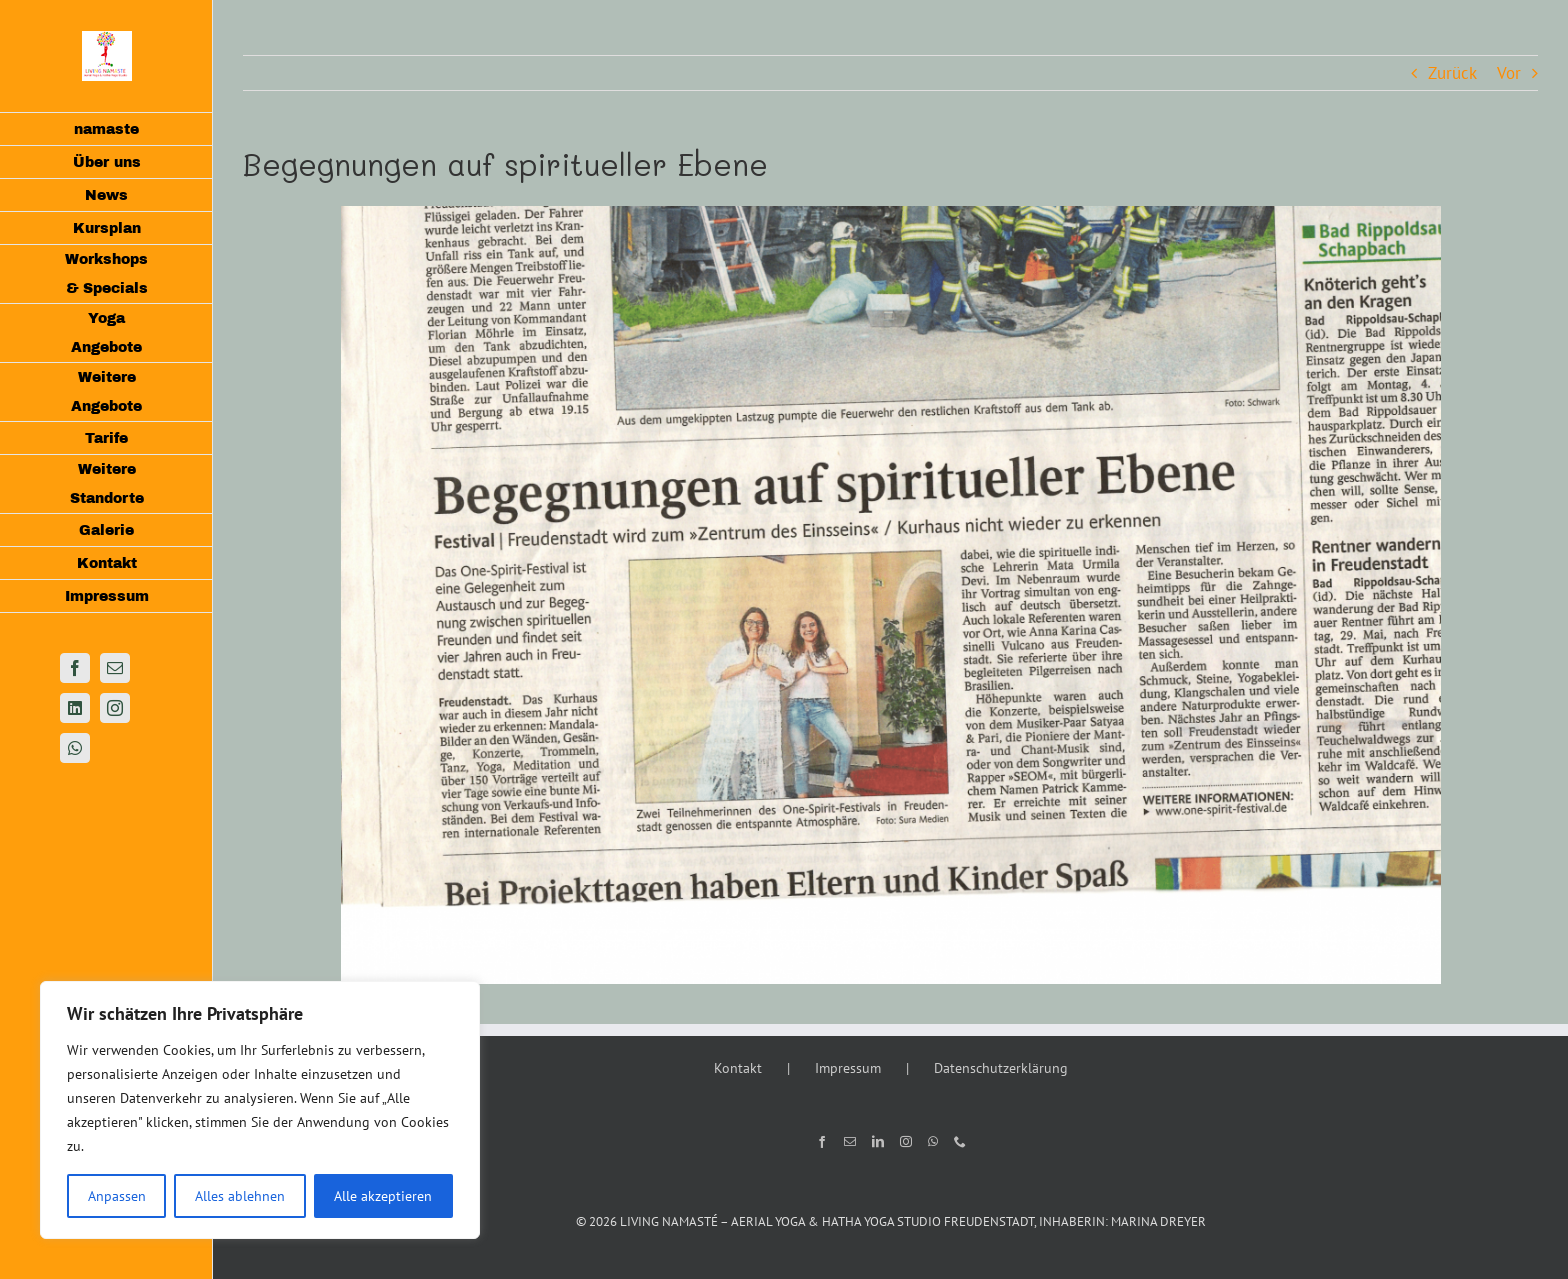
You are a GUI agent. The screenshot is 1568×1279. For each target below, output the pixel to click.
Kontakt (738, 1068)
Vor (1509, 73)
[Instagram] (906, 1142)
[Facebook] (822, 1142)
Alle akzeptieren (383, 1196)
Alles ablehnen (240, 1196)
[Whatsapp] (933, 1142)
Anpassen (117, 1196)
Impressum (848, 1068)
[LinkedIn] (878, 1142)
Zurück (1452, 73)
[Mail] (850, 1142)
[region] (260, 1110)
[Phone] (960, 1142)
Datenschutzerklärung (1001, 1068)
